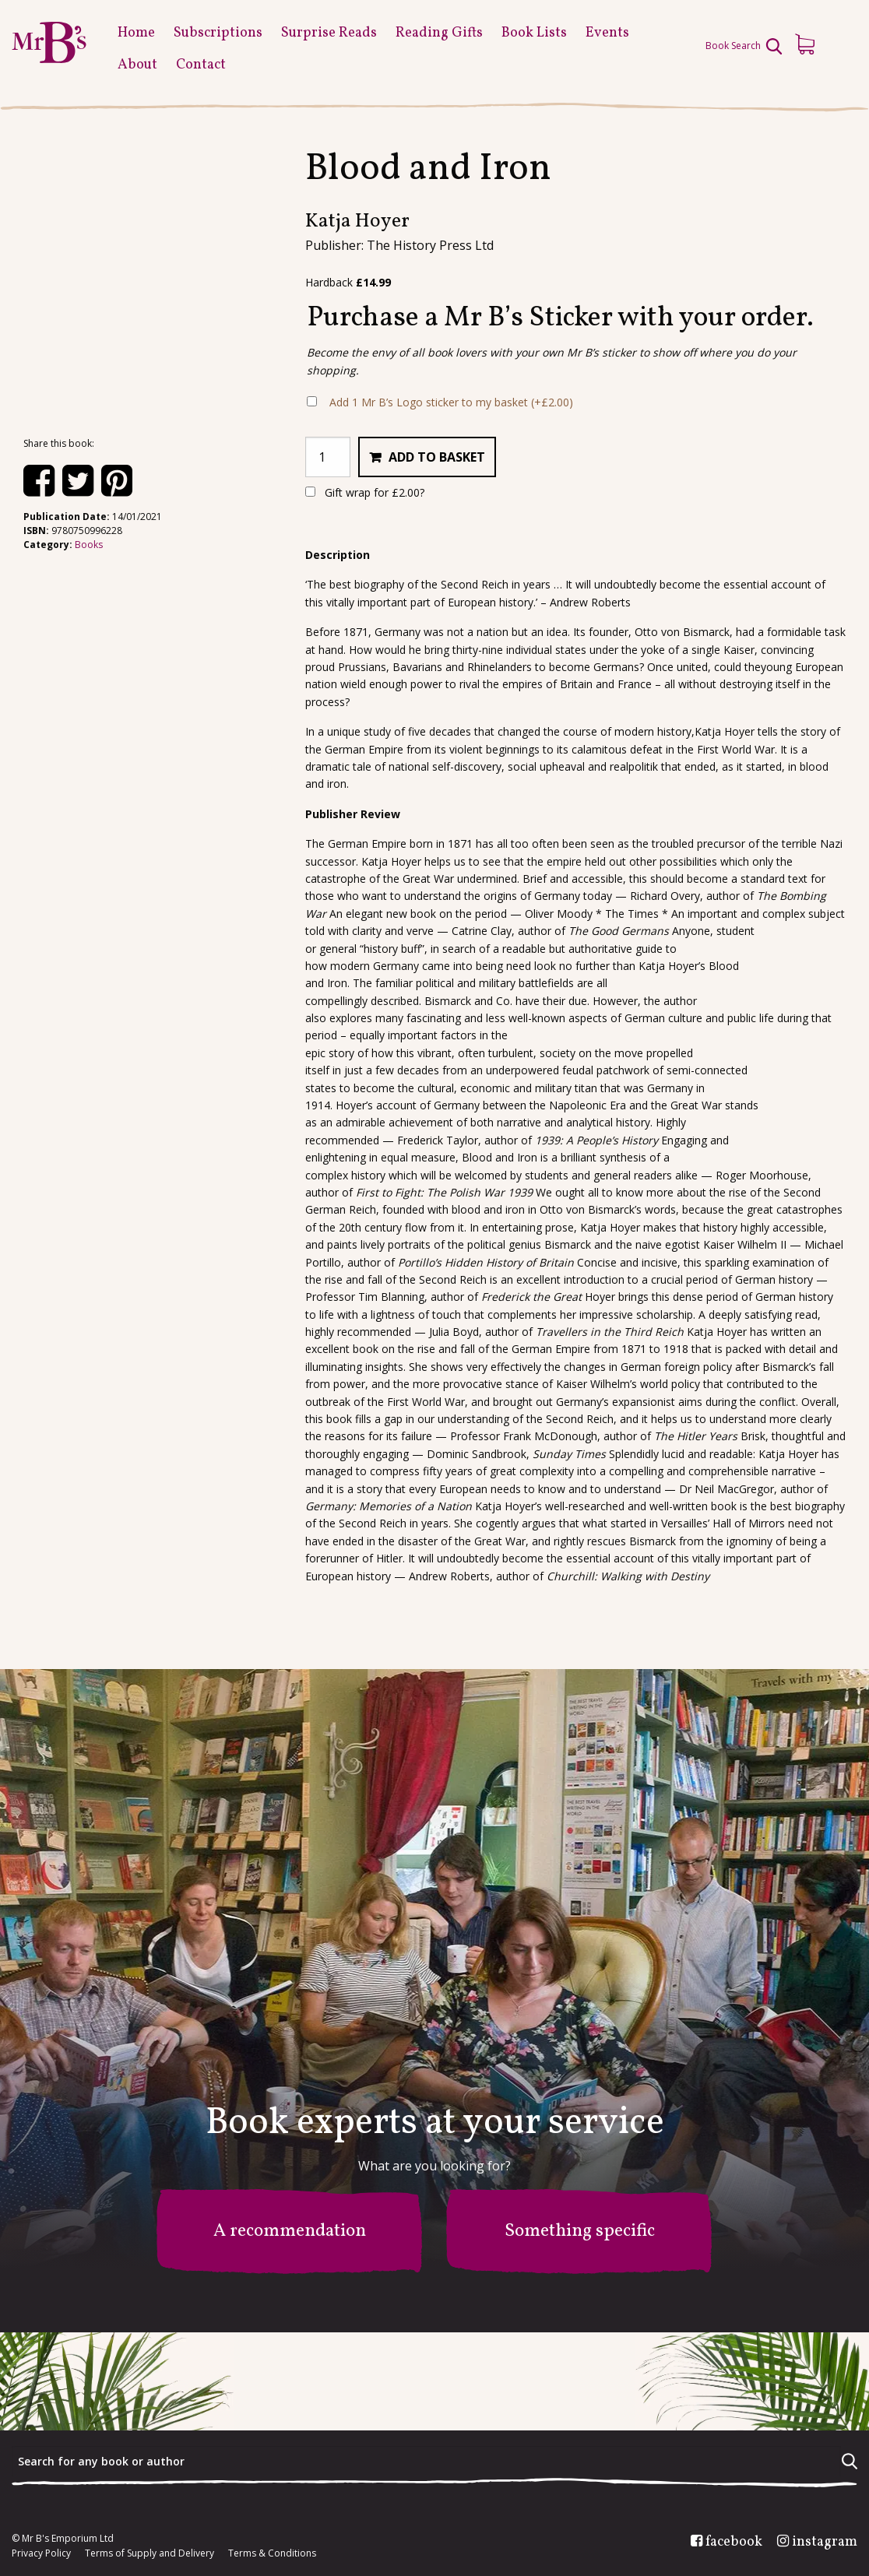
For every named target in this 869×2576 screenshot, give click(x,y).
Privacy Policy (41, 2553)
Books (89, 544)
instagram (824, 2543)
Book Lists (534, 33)
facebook (733, 2543)
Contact (201, 65)
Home (136, 33)
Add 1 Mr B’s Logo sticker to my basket (451, 402)
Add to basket (437, 457)
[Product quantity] (327, 457)
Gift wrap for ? (364, 492)
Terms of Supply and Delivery (149, 2553)
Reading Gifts (439, 33)
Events (607, 33)
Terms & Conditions (272, 2553)
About (137, 65)
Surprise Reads (329, 33)
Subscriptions (218, 33)
